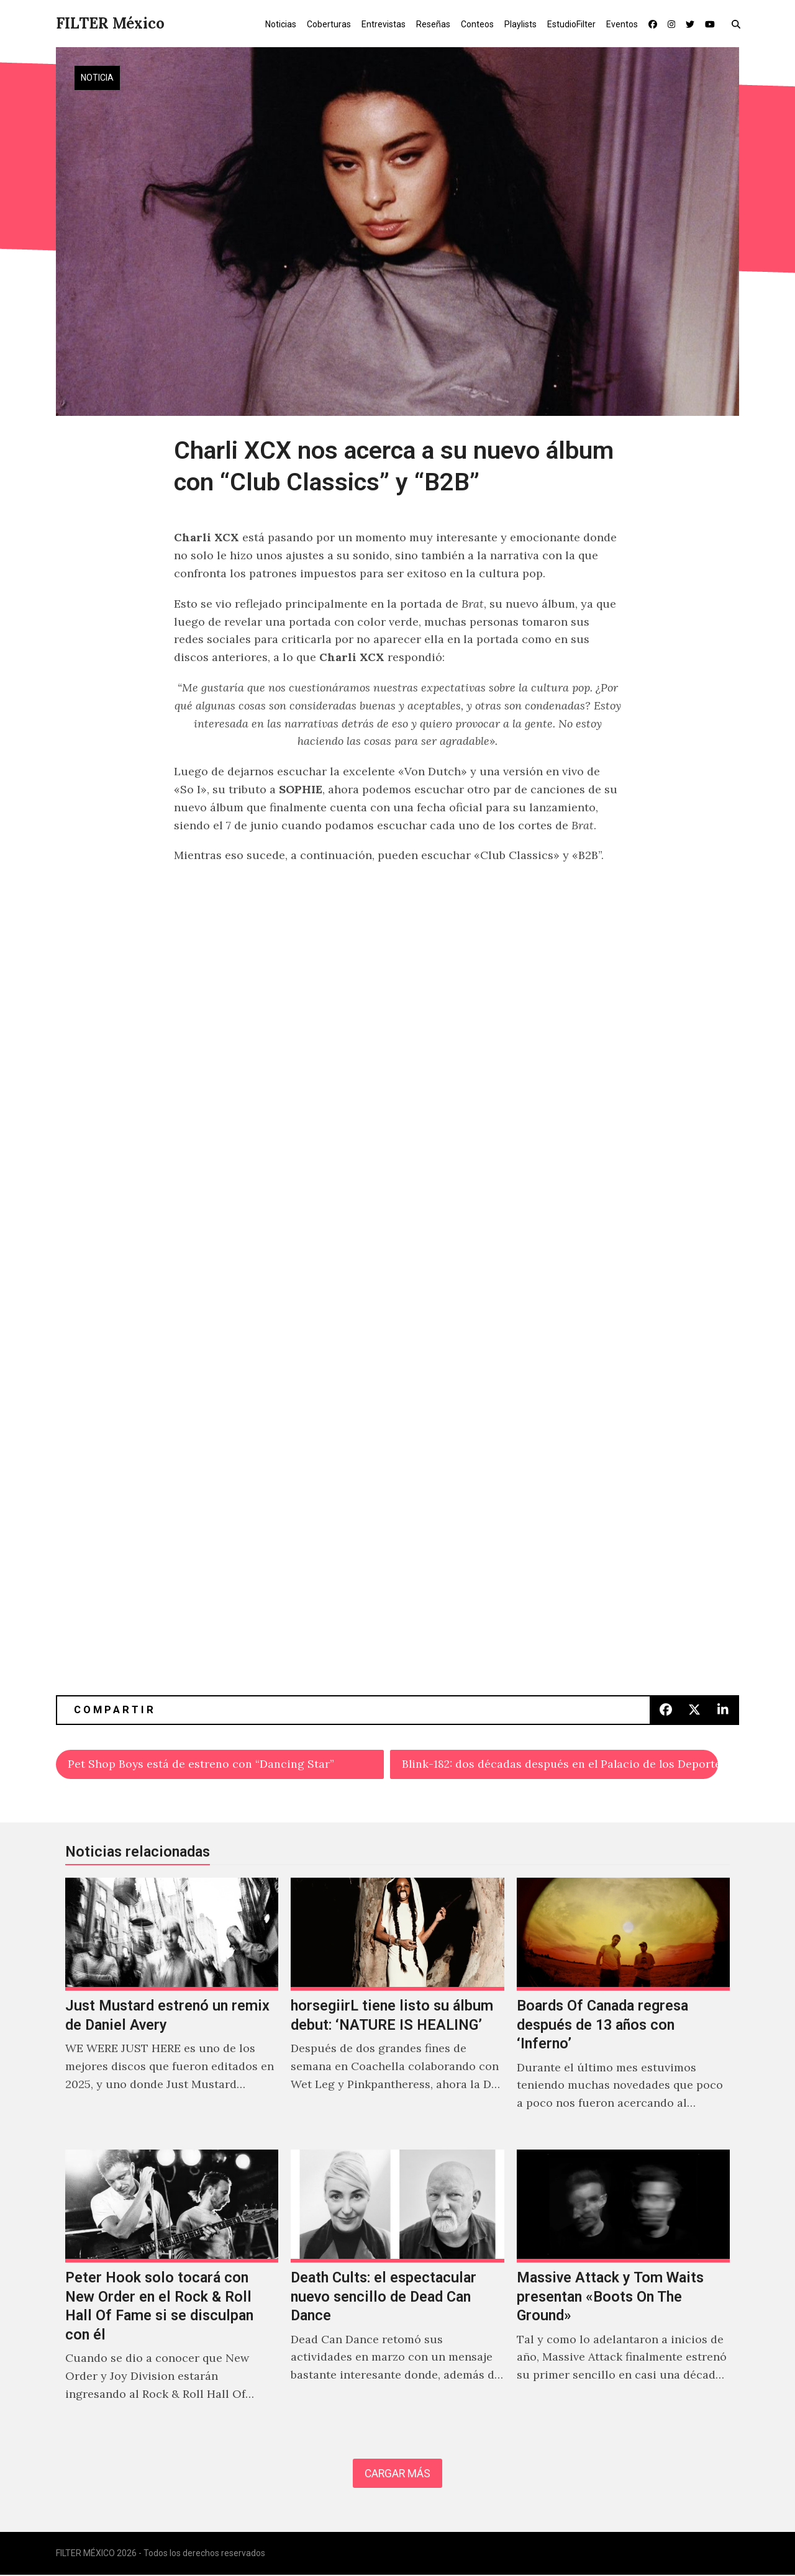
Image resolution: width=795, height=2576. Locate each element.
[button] (738, 23)
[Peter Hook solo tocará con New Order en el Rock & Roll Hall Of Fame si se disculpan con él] (171, 2289)
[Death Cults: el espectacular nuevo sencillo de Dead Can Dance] (397, 2289)
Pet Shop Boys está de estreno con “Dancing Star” (201, 1764)
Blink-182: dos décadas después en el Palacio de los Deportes (560, 1764)
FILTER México (110, 23)
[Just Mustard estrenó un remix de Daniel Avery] (171, 2008)
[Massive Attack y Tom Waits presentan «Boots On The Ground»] (623, 2289)
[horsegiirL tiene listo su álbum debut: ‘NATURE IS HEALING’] (397, 2008)
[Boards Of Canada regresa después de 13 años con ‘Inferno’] (623, 2008)
